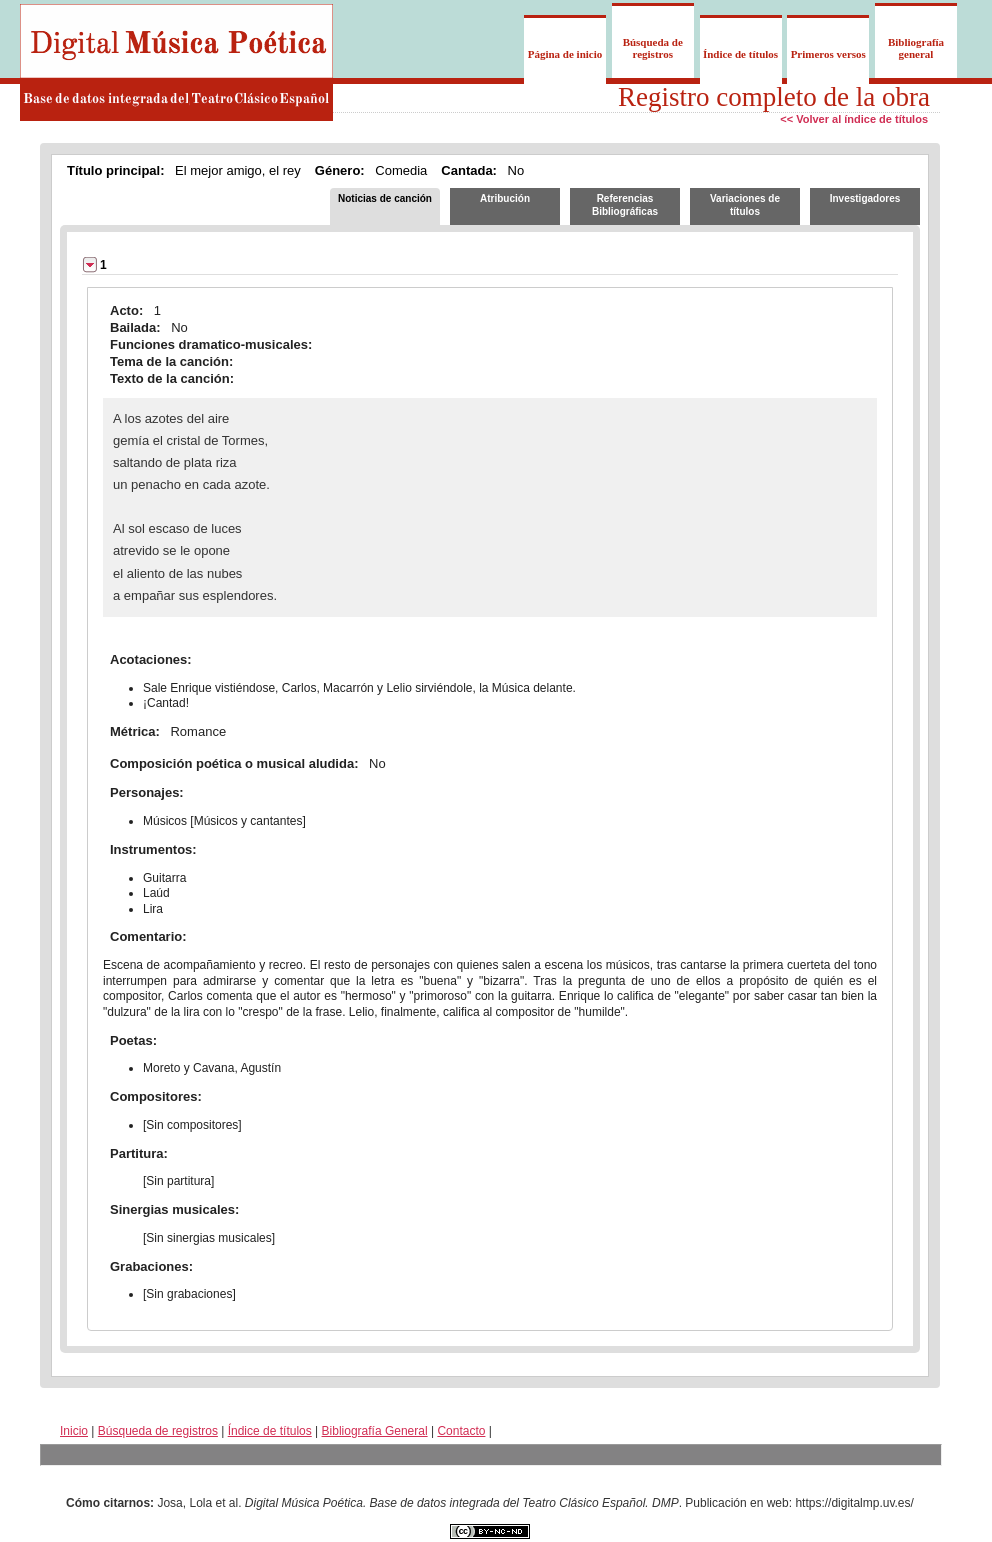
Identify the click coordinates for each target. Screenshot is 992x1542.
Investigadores (865, 198)
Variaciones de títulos (745, 205)
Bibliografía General (375, 1431)
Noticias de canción (385, 198)
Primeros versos (828, 54)
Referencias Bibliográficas (625, 205)
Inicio (74, 1431)
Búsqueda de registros (653, 48)
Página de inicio (565, 54)
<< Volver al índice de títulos (854, 119)
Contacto (461, 1431)
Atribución (505, 198)
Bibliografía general (916, 48)
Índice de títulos (740, 54)
